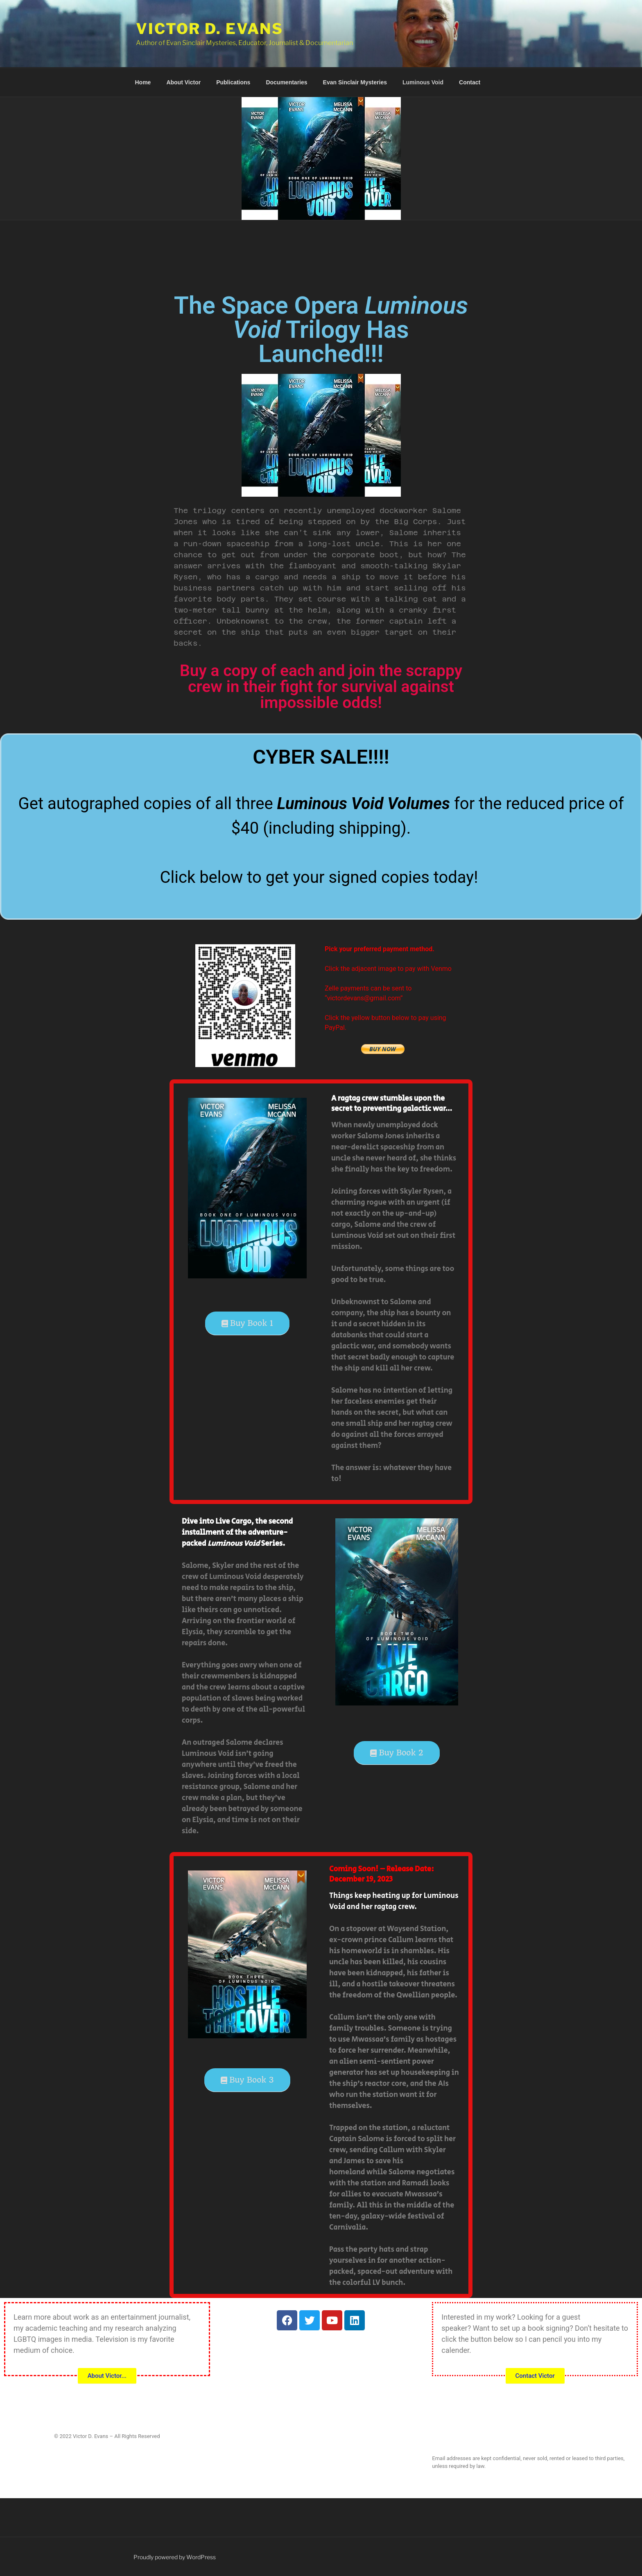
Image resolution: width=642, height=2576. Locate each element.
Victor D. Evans (209, 29)
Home (143, 82)
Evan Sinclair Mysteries (355, 82)
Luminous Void (422, 82)
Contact (469, 82)
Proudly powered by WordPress (174, 2556)
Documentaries (286, 82)
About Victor (183, 82)
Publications (233, 82)
